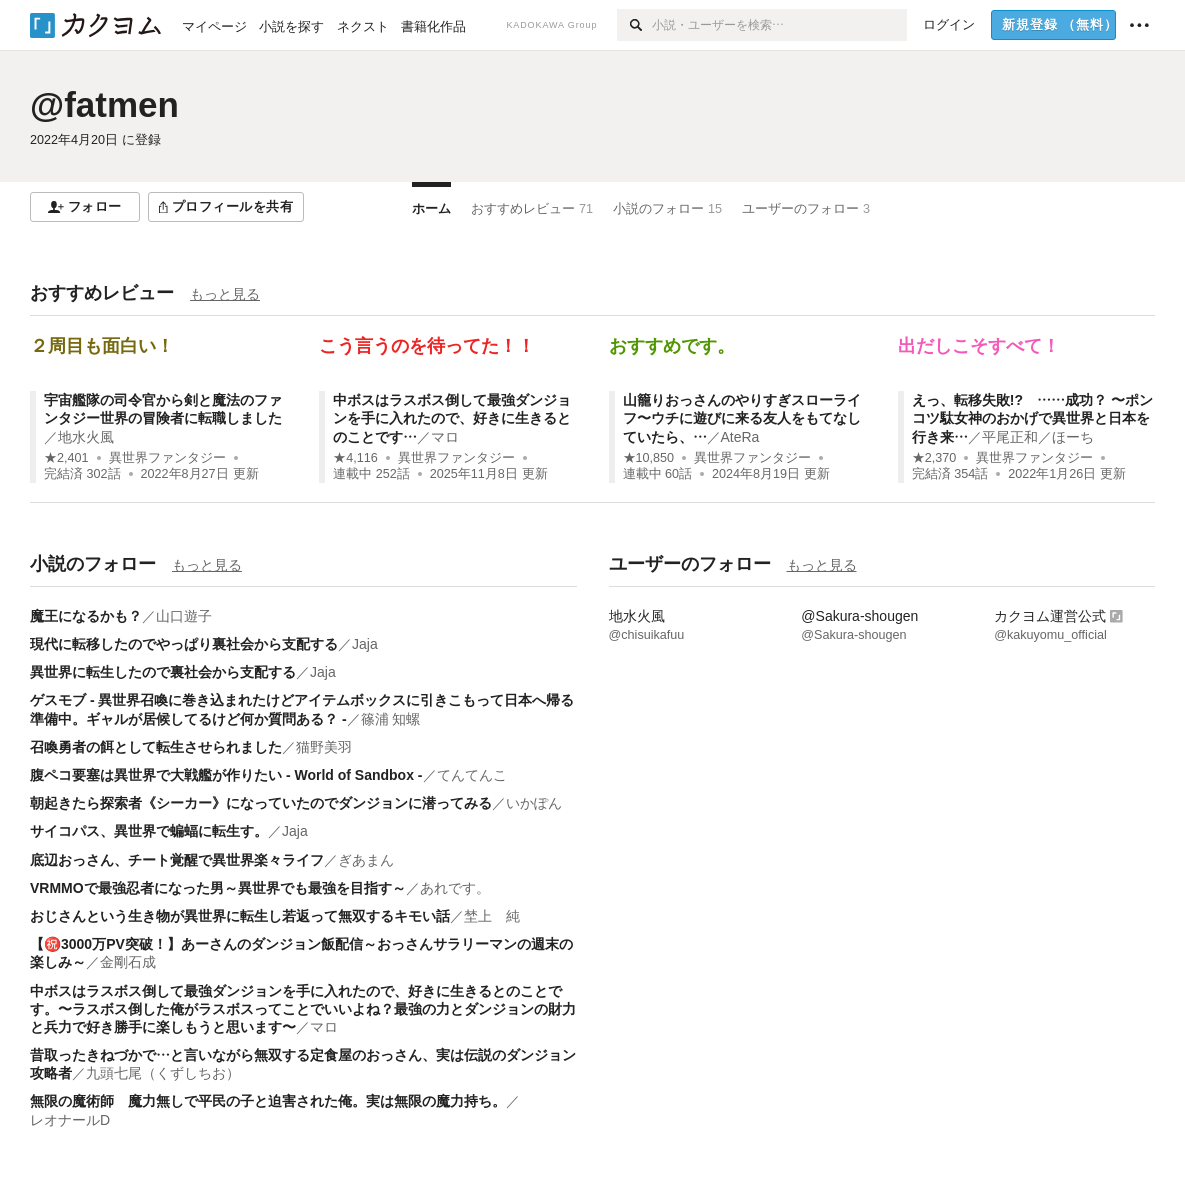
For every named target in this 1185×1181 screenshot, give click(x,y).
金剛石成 (128, 962)
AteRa (740, 437)
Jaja (365, 644)
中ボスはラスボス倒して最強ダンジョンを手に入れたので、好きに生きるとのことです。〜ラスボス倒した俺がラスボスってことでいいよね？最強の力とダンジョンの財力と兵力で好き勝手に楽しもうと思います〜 (303, 1009)
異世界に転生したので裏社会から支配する (163, 672)
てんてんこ (472, 775)
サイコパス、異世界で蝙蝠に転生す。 (149, 831)
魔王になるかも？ (86, 616)
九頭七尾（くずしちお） (163, 1073)
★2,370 (934, 458)
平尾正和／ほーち (1038, 437)
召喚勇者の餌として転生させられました (156, 747)
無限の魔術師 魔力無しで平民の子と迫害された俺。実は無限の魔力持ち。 (268, 1101)
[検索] (634, 25)
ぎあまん (366, 860)
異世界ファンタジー (167, 458)
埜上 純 (492, 916)
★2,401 (66, 458)
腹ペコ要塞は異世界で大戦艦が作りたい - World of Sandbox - (226, 775)
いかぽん (534, 803)
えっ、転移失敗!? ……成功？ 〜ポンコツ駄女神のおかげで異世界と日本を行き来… (1032, 418)
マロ (445, 437)
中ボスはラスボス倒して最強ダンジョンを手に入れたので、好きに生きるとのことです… (452, 418)
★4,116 (355, 458)
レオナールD (70, 1120)
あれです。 (455, 888)
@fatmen (104, 104)
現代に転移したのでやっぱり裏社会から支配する (184, 644)
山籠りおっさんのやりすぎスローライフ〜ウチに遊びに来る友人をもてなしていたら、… (742, 418)
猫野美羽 (324, 747)
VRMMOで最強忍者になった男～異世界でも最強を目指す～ (218, 888)
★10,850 (649, 458)
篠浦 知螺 (391, 719)
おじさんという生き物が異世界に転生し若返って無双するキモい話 (240, 916)
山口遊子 (184, 616)
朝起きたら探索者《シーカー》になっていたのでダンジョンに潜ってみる (261, 803)
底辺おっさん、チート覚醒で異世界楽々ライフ (177, 860)
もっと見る (225, 294)
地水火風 (86, 437)
